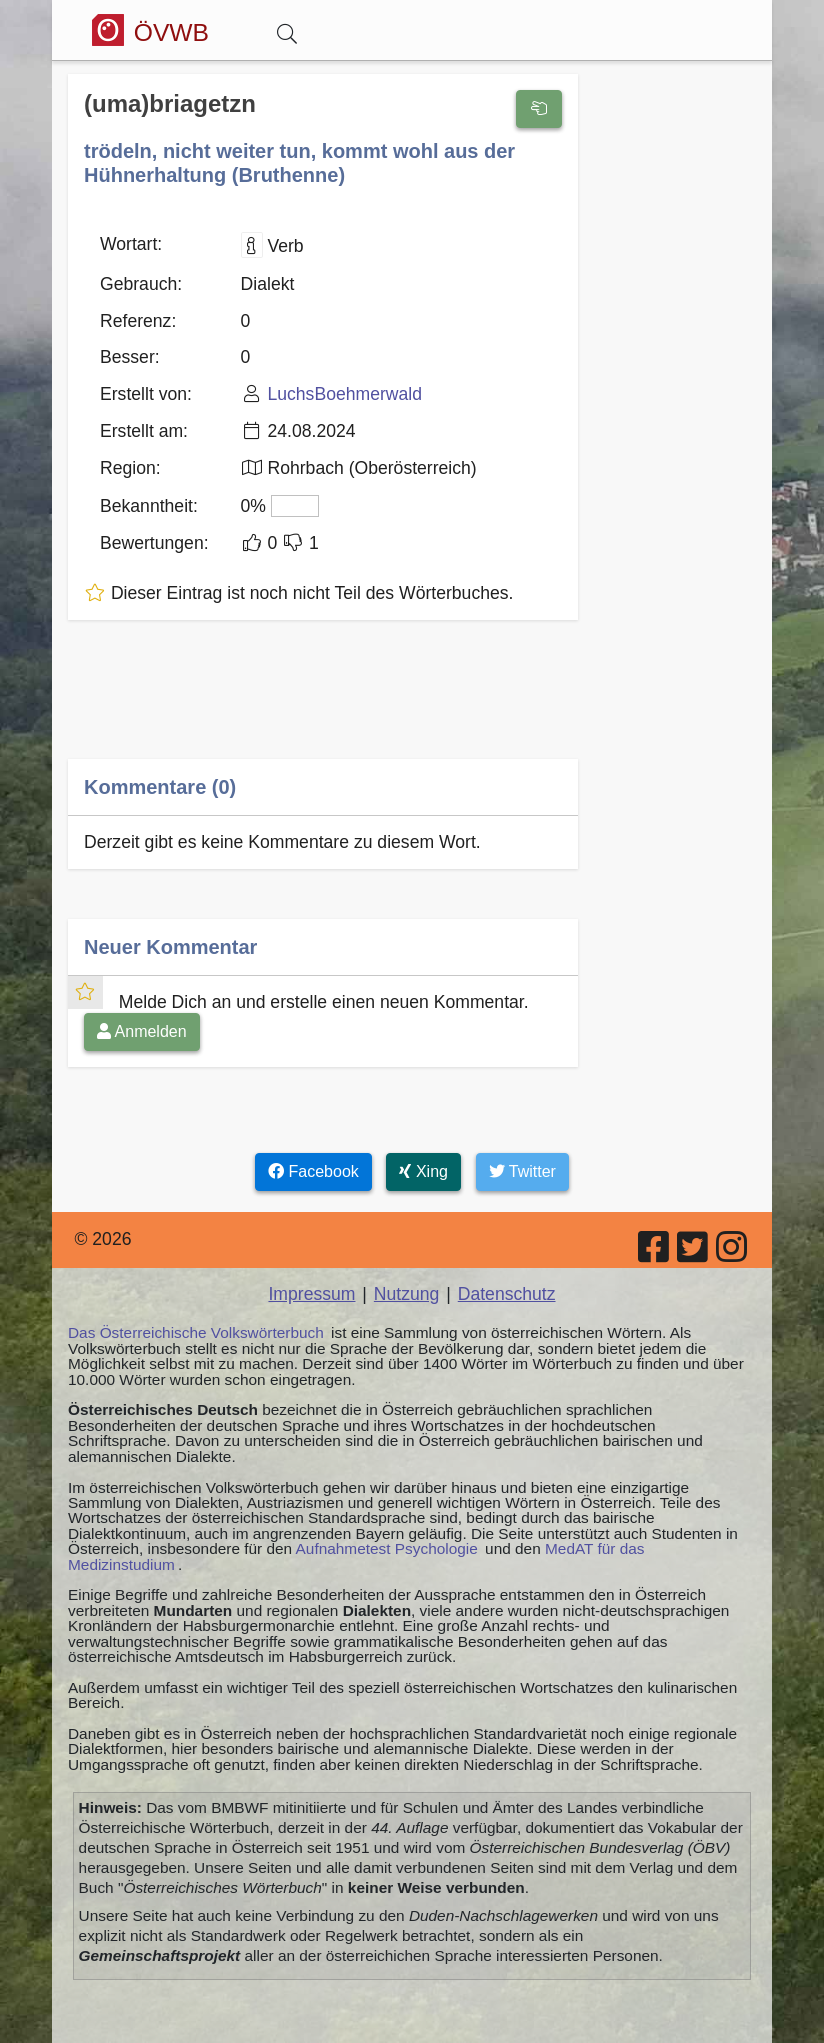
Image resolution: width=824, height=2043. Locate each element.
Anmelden (142, 1031)
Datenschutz (507, 1294)
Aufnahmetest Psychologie (387, 1548)
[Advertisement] (323, 703)
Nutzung (407, 1294)
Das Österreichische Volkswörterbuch (196, 1332)
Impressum (311, 1294)
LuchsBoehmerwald (344, 394)
